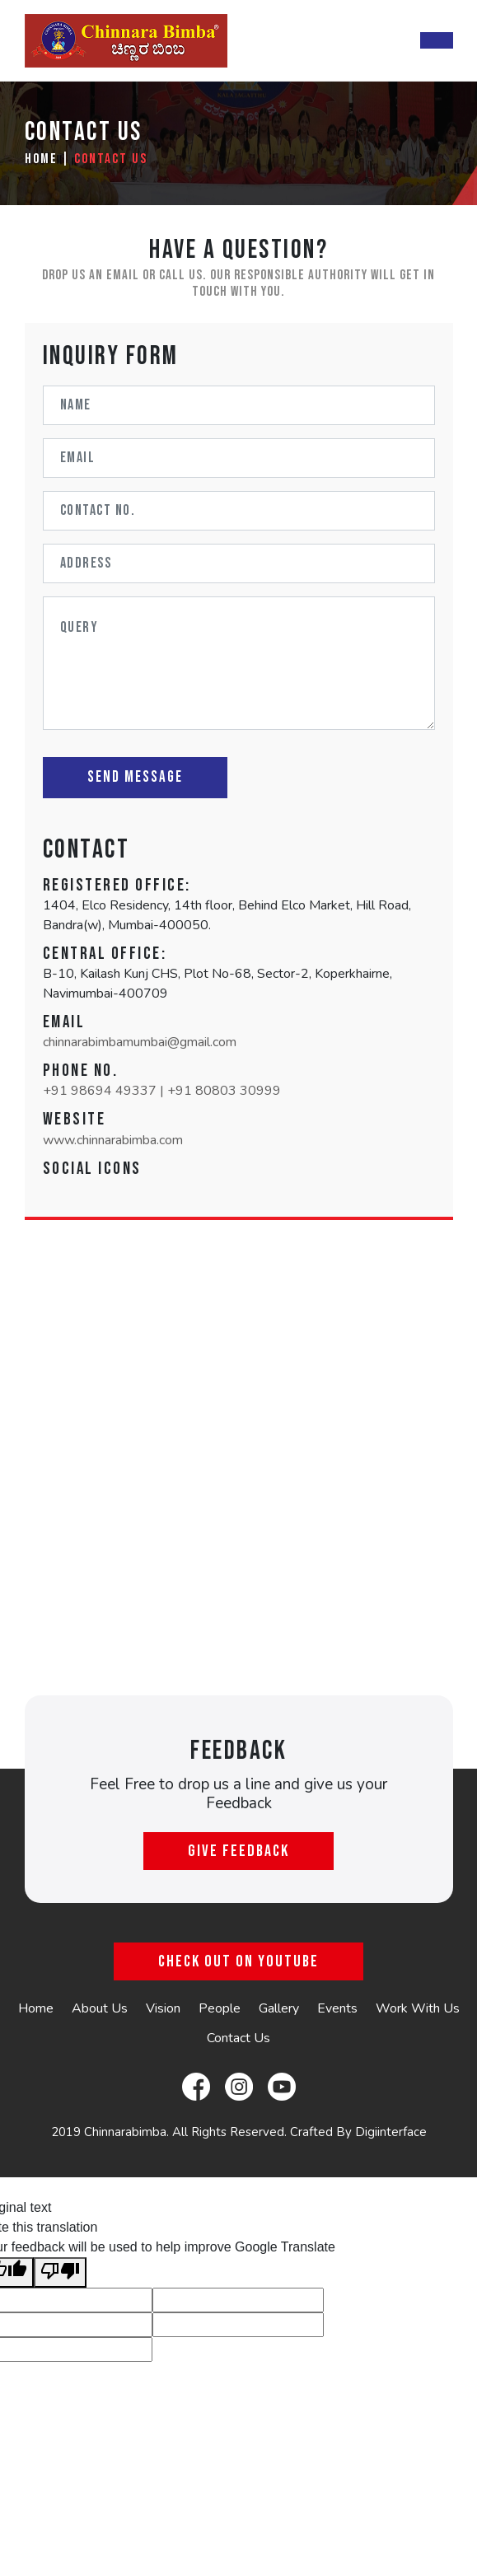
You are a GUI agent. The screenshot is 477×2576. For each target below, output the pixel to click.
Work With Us (418, 2008)
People (220, 2008)
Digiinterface (391, 2132)
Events (337, 2008)
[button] (56, 1186)
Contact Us (110, 159)
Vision (163, 2008)
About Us (100, 2008)
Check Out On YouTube (238, 1961)
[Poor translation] (60, 2272)
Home (41, 159)
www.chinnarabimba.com (113, 1140)
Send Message (135, 777)
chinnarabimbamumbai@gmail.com (139, 1042)
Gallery (279, 2008)
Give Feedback (238, 1851)
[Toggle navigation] (436, 40)
